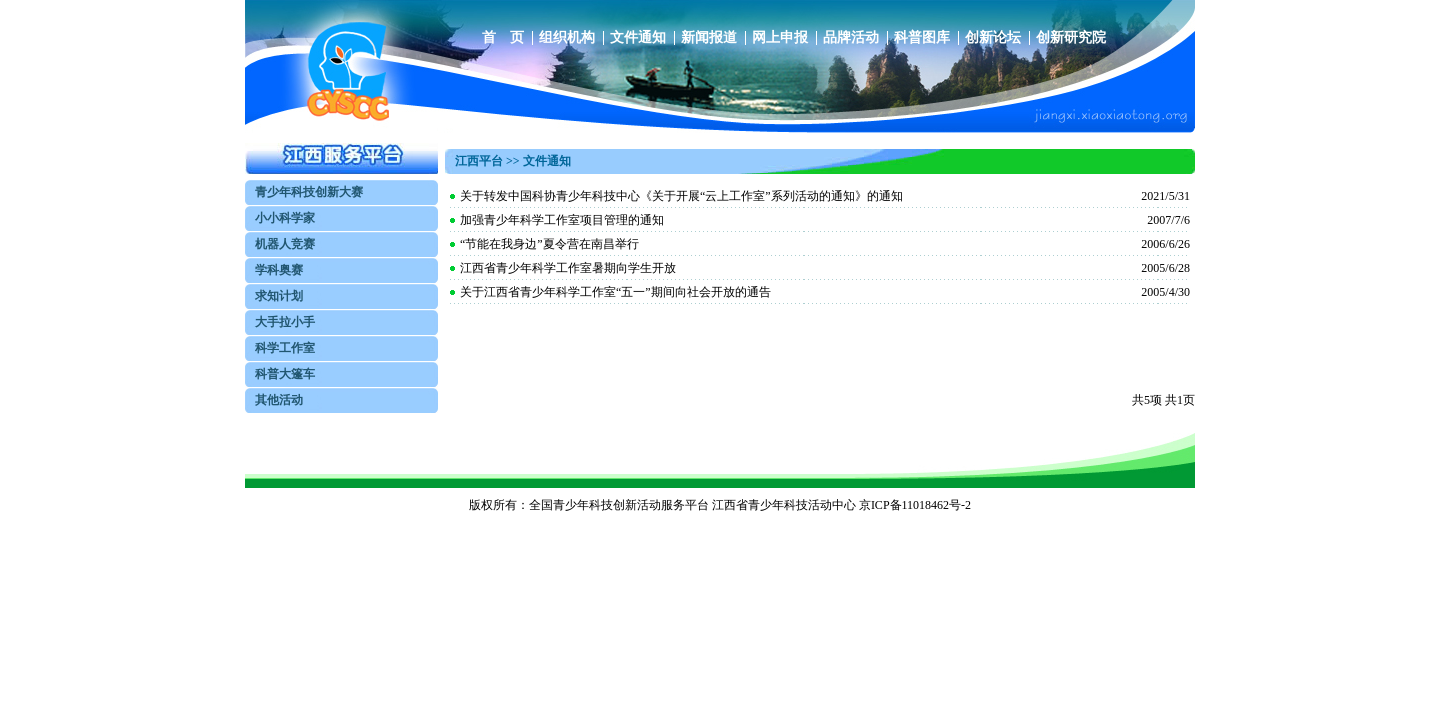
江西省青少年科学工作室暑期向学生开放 (568, 268)
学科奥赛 (279, 270)
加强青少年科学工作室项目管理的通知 (562, 220)
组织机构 (567, 37)
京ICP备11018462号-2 (915, 505)
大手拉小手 (285, 322)
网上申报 (780, 37)
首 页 (503, 37)
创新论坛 (993, 37)
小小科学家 (285, 218)
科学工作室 (285, 348)
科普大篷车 (285, 374)
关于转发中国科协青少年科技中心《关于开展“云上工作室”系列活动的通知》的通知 (681, 196)
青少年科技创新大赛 (309, 192)
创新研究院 (1071, 37)
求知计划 (279, 296)
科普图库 (922, 37)
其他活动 (279, 400)
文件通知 (638, 37)
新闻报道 (709, 37)
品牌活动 (851, 37)
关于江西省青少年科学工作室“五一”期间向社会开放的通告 (615, 292)
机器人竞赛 (285, 244)
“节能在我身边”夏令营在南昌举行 (549, 244)
